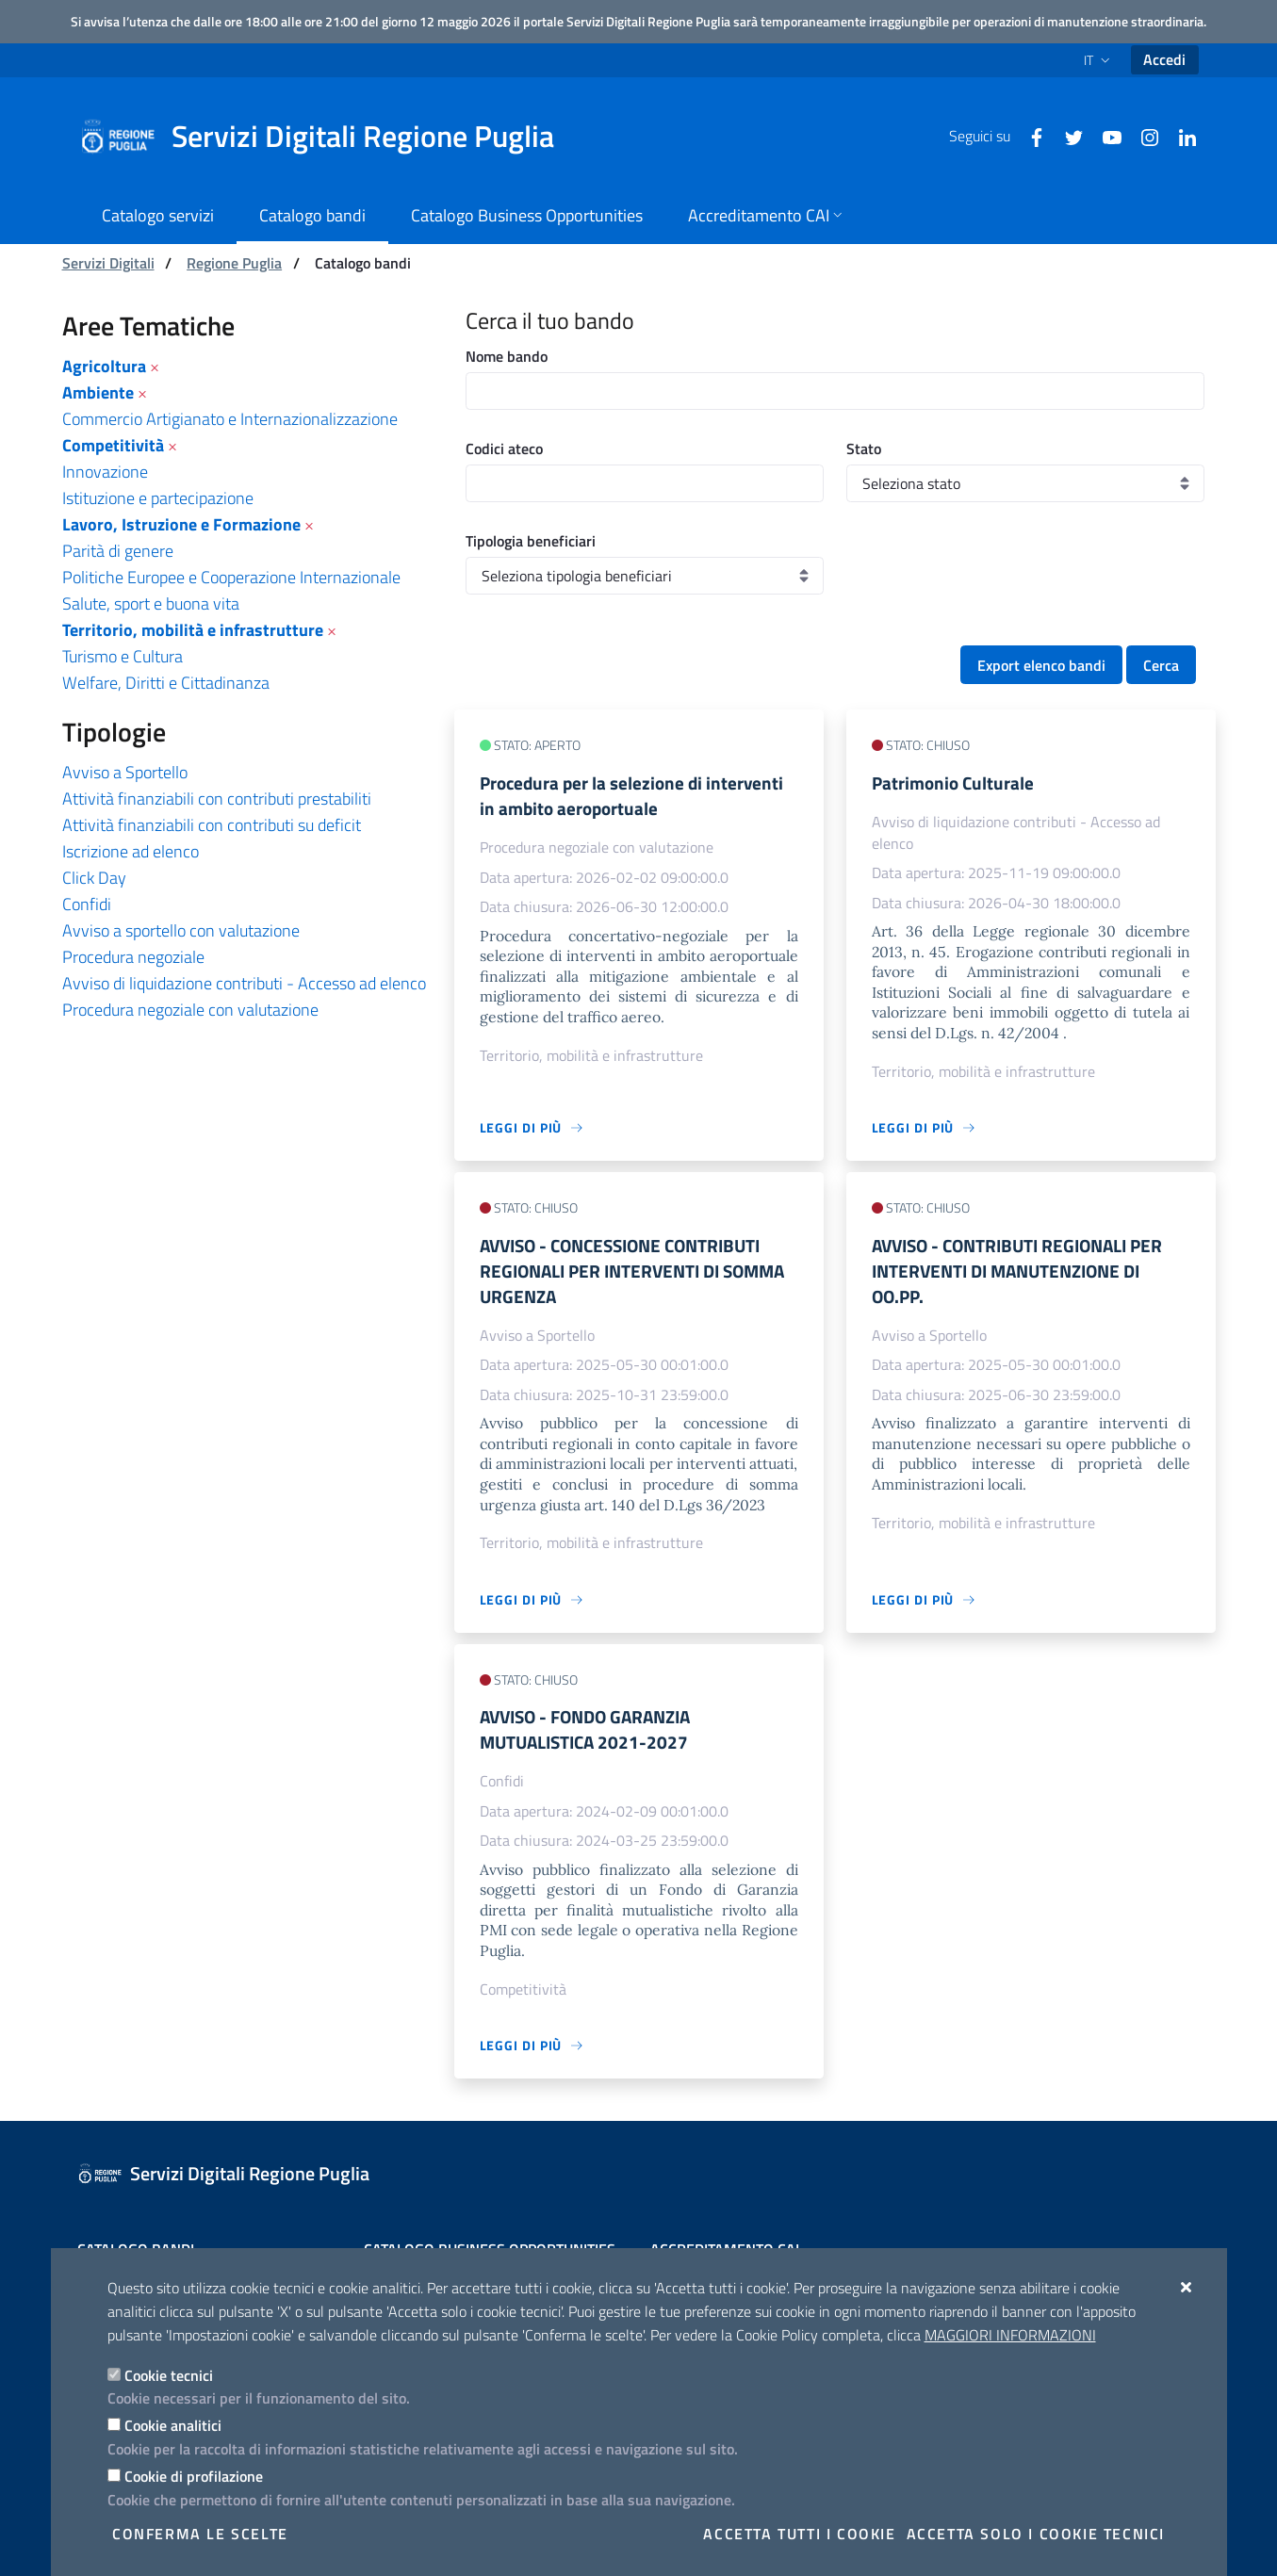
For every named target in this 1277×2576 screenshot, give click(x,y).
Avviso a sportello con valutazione (181, 930)
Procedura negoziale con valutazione (190, 1009)
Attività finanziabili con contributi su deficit (211, 825)
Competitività (113, 445)
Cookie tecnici (168, 2375)
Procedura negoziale (133, 957)
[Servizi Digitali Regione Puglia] (328, 136)
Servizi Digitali (108, 263)
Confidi (86, 904)
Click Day (94, 877)
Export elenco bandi (1041, 665)
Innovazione (105, 471)
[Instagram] (1142, 135)
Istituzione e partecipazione (158, 498)
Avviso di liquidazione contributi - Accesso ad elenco (244, 983)
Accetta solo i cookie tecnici (1036, 2533)
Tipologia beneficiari (531, 541)
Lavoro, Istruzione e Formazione (181, 524)
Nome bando (507, 356)
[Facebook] (1029, 135)
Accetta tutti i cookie (799, 2533)
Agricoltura (104, 366)
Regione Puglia (234, 263)
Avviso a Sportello (125, 772)
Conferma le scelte (200, 2533)
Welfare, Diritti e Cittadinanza (166, 682)
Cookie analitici (172, 2425)
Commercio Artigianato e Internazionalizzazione (230, 419)
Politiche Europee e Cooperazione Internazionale (231, 577)
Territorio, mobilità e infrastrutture (192, 630)
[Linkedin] (1180, 135)
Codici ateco (504, 448)
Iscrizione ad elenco (130, 851)
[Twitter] (1067, 135)
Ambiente (98, 392)
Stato (863, 448)
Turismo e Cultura (122, 656)
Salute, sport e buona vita (150, 603)
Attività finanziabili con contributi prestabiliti (216, 798)
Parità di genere (117, 550)
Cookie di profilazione (193, 2476)
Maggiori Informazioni (1010, 2334)
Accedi (1164, 59)
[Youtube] (1104, 135)
